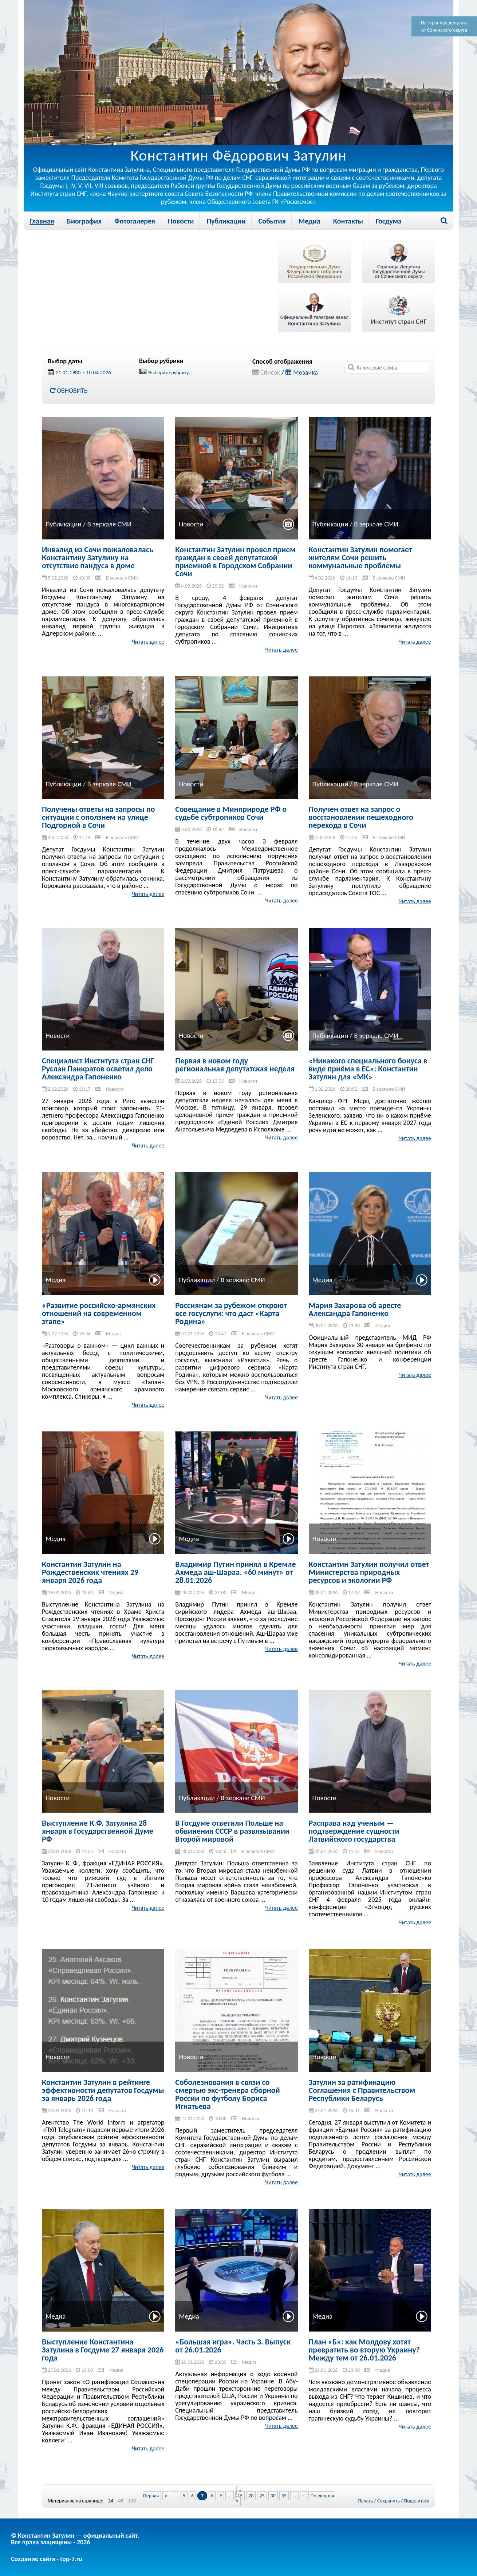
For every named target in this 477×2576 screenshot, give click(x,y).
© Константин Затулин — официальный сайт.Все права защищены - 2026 (75, 2538)
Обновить (68, 391)
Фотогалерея (134, 221)
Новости (181, 221)
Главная (41, 221)
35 (284, 2496)
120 (132, 2501)
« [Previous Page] (166, 2496)
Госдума (389, 221)
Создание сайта (33, 2559)
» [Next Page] (303, 2496)
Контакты (348, 221)
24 (110, 2501)
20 (250, 2496)
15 (240, 2496)
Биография (84, 221)
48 (120, 2501)
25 (261, 2496)
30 (273, 2496)
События (272, 221)
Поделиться (416, 2501)
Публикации (225, 221)
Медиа (309, 221)
